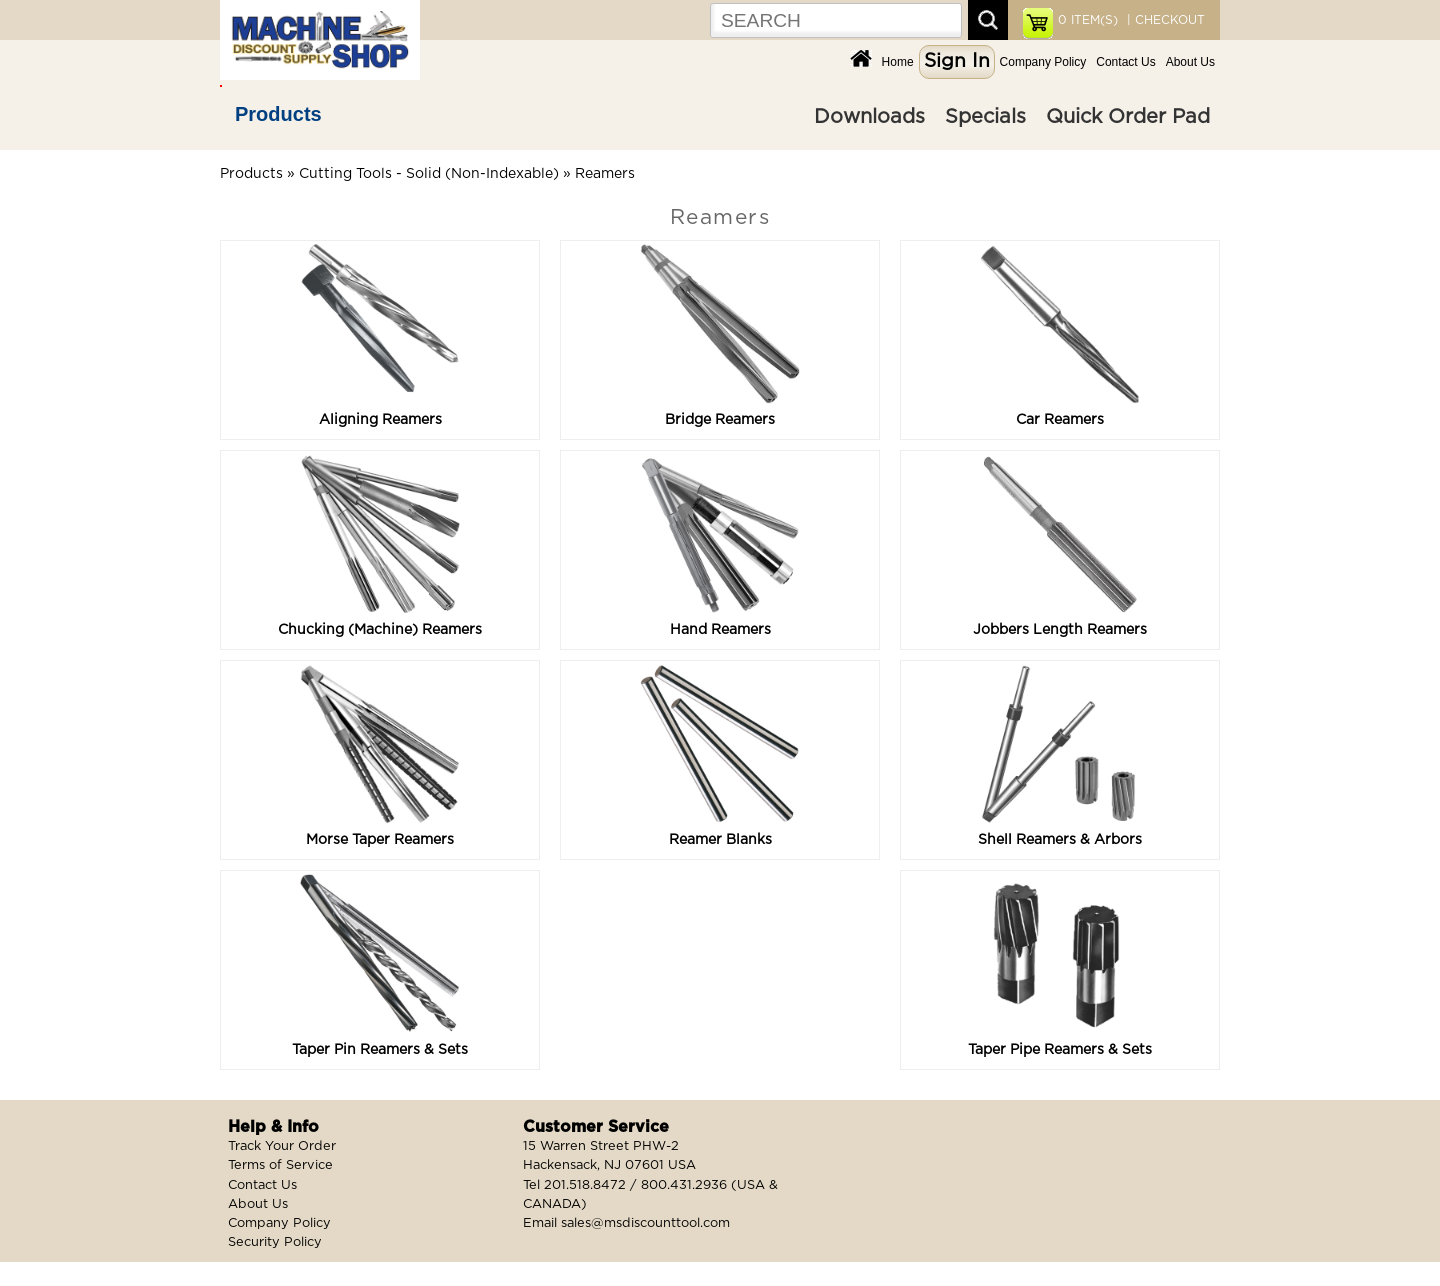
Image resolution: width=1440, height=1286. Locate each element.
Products (278, 114)
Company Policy (1043, 62)
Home (898, 62)
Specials (985, 117)
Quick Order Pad (1128, 117)
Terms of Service (280, 1165)
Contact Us (1125, 62)
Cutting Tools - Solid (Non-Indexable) (429, 174)
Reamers (605, 174)
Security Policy (275, 1242)
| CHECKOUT (1164, 20)
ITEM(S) (1088, 20)
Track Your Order (282, 1146)
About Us (1190, 62)
